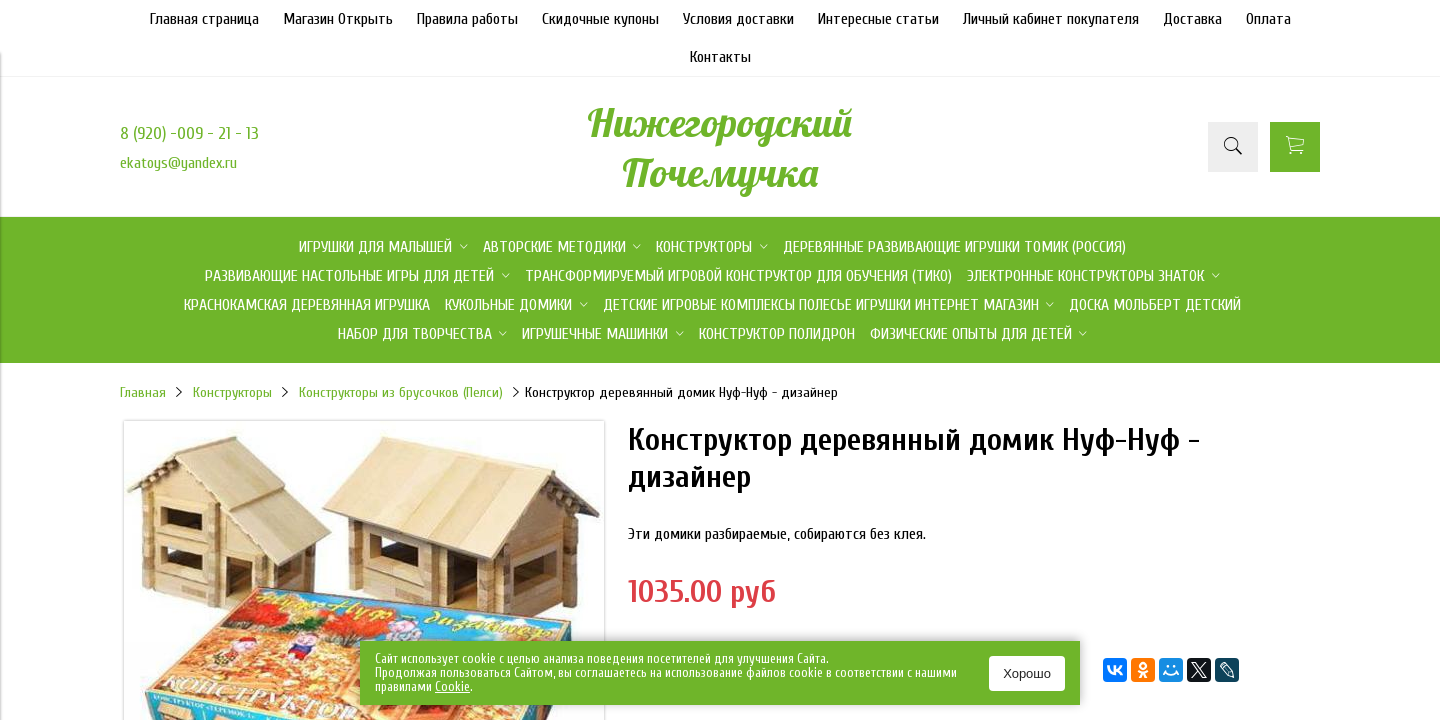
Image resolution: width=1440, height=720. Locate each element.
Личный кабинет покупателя (1051, 19)
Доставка (1192, 19)
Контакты (720, 57)
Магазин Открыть (338, 19)
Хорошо (1027, 673)
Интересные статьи (878, 19)
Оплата (1268, 19)
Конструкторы (232, 392)
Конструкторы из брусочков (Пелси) (401, 392)
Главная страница (204, 19)
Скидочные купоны (600, 19)
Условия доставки (738, 19)
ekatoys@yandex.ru (178, 163)
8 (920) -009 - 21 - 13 (189, 133)
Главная (143, 392)
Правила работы (467, 19)
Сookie (452, 686)
